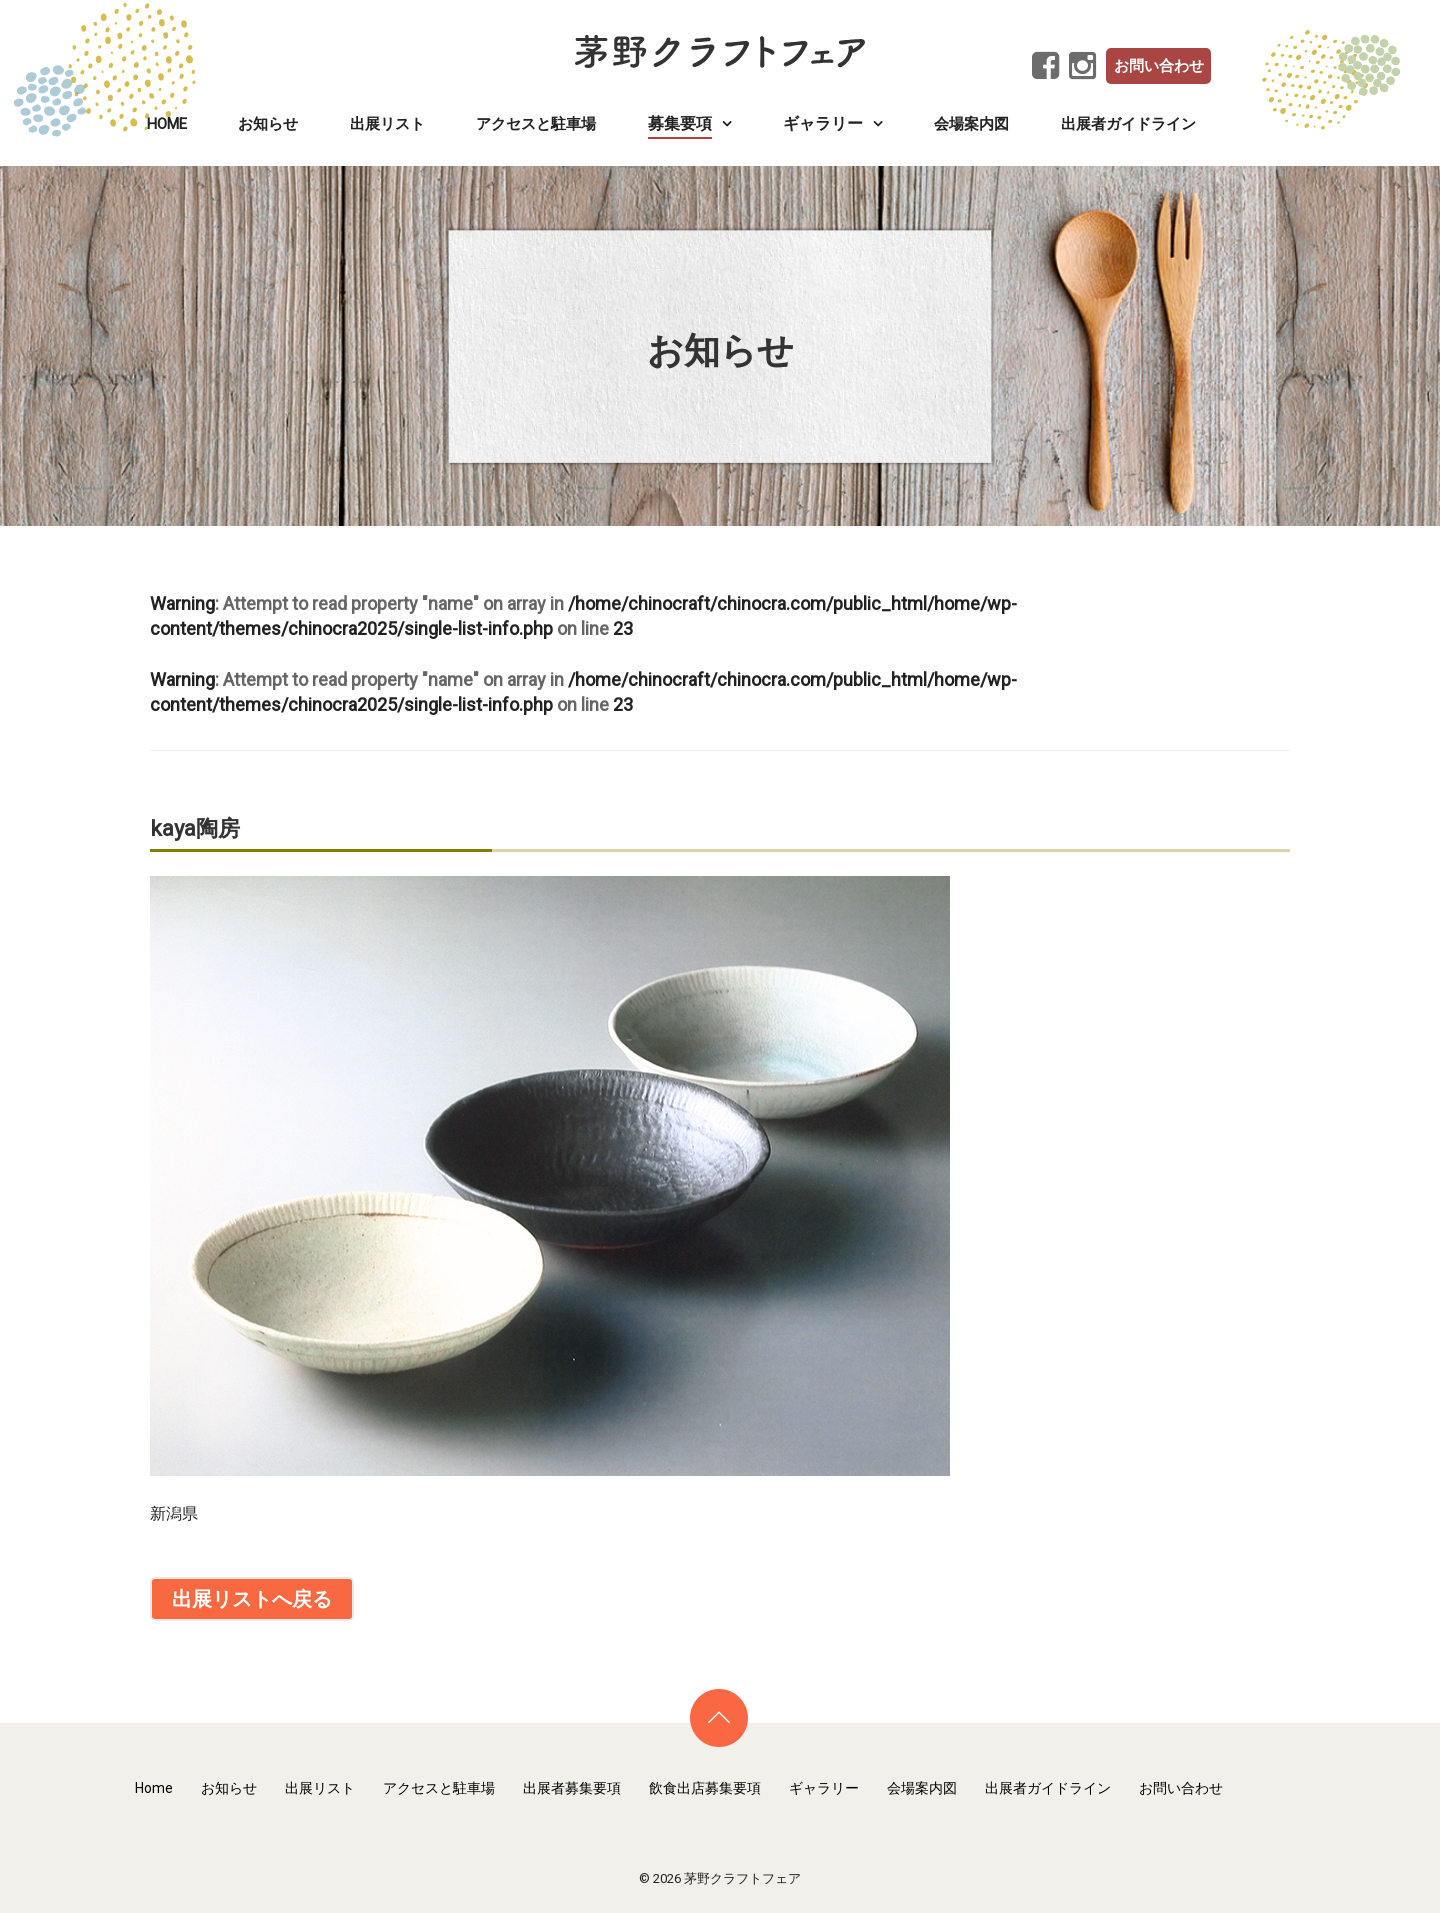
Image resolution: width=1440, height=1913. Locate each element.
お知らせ (268, 124)
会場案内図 (971, 124)
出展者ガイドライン (1128, 124)
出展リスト (387, 124)
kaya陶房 (195, 828)
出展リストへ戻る (252, 1599)
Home (167, 124)
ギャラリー (824, 1788)
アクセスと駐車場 (536, 124)
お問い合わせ (1159, 66)
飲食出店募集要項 (705, 1788)
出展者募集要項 (572, 1788)
